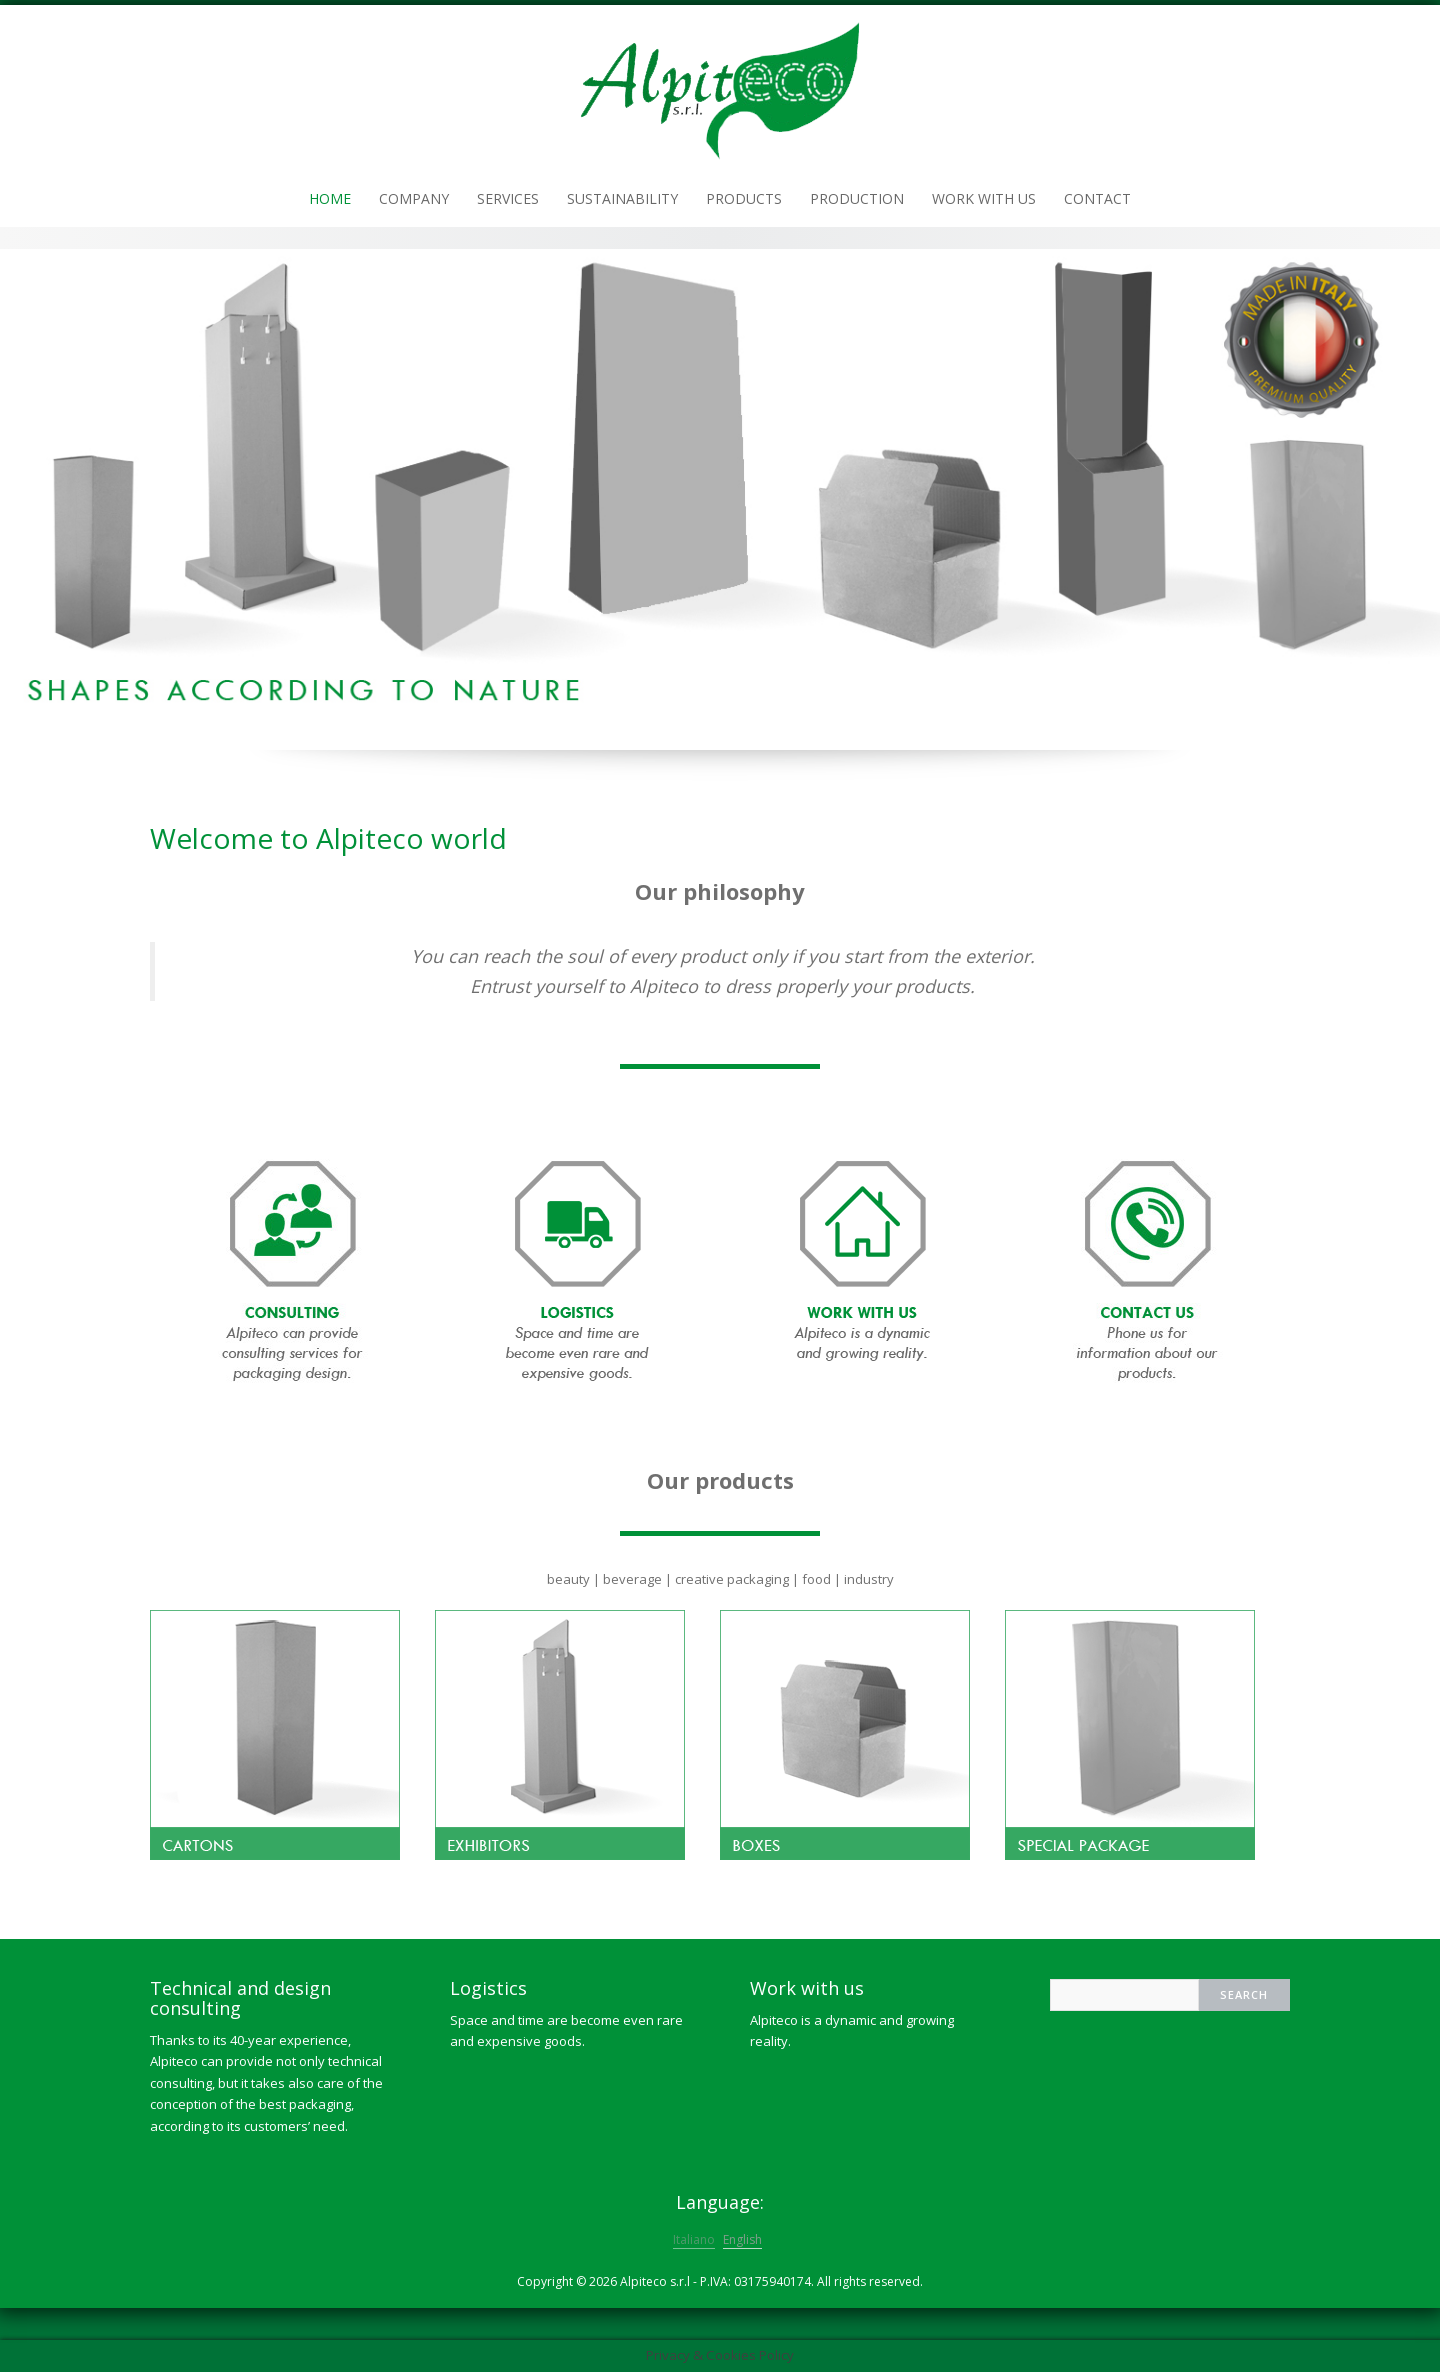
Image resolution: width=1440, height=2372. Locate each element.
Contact (1097, 198)
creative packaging (732, 1579)
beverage (632, 1579)
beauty (568, 1579)
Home (330, 198)
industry (869, 1579)
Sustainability (622, 198)
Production (857, 198)
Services (508, 198)
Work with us (984, 198)
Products (744, 198)
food (816, 1579)
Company (414, 198)
